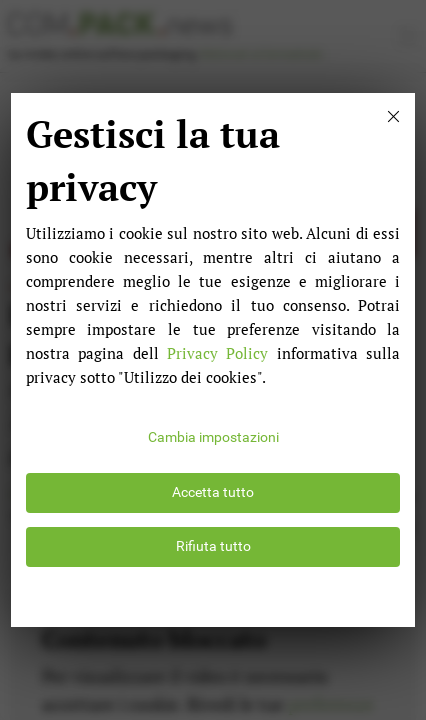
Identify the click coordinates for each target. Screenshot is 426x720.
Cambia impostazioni (213, 437)
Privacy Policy (217, 353)
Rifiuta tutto (213, 546)
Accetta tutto (213, 492)
